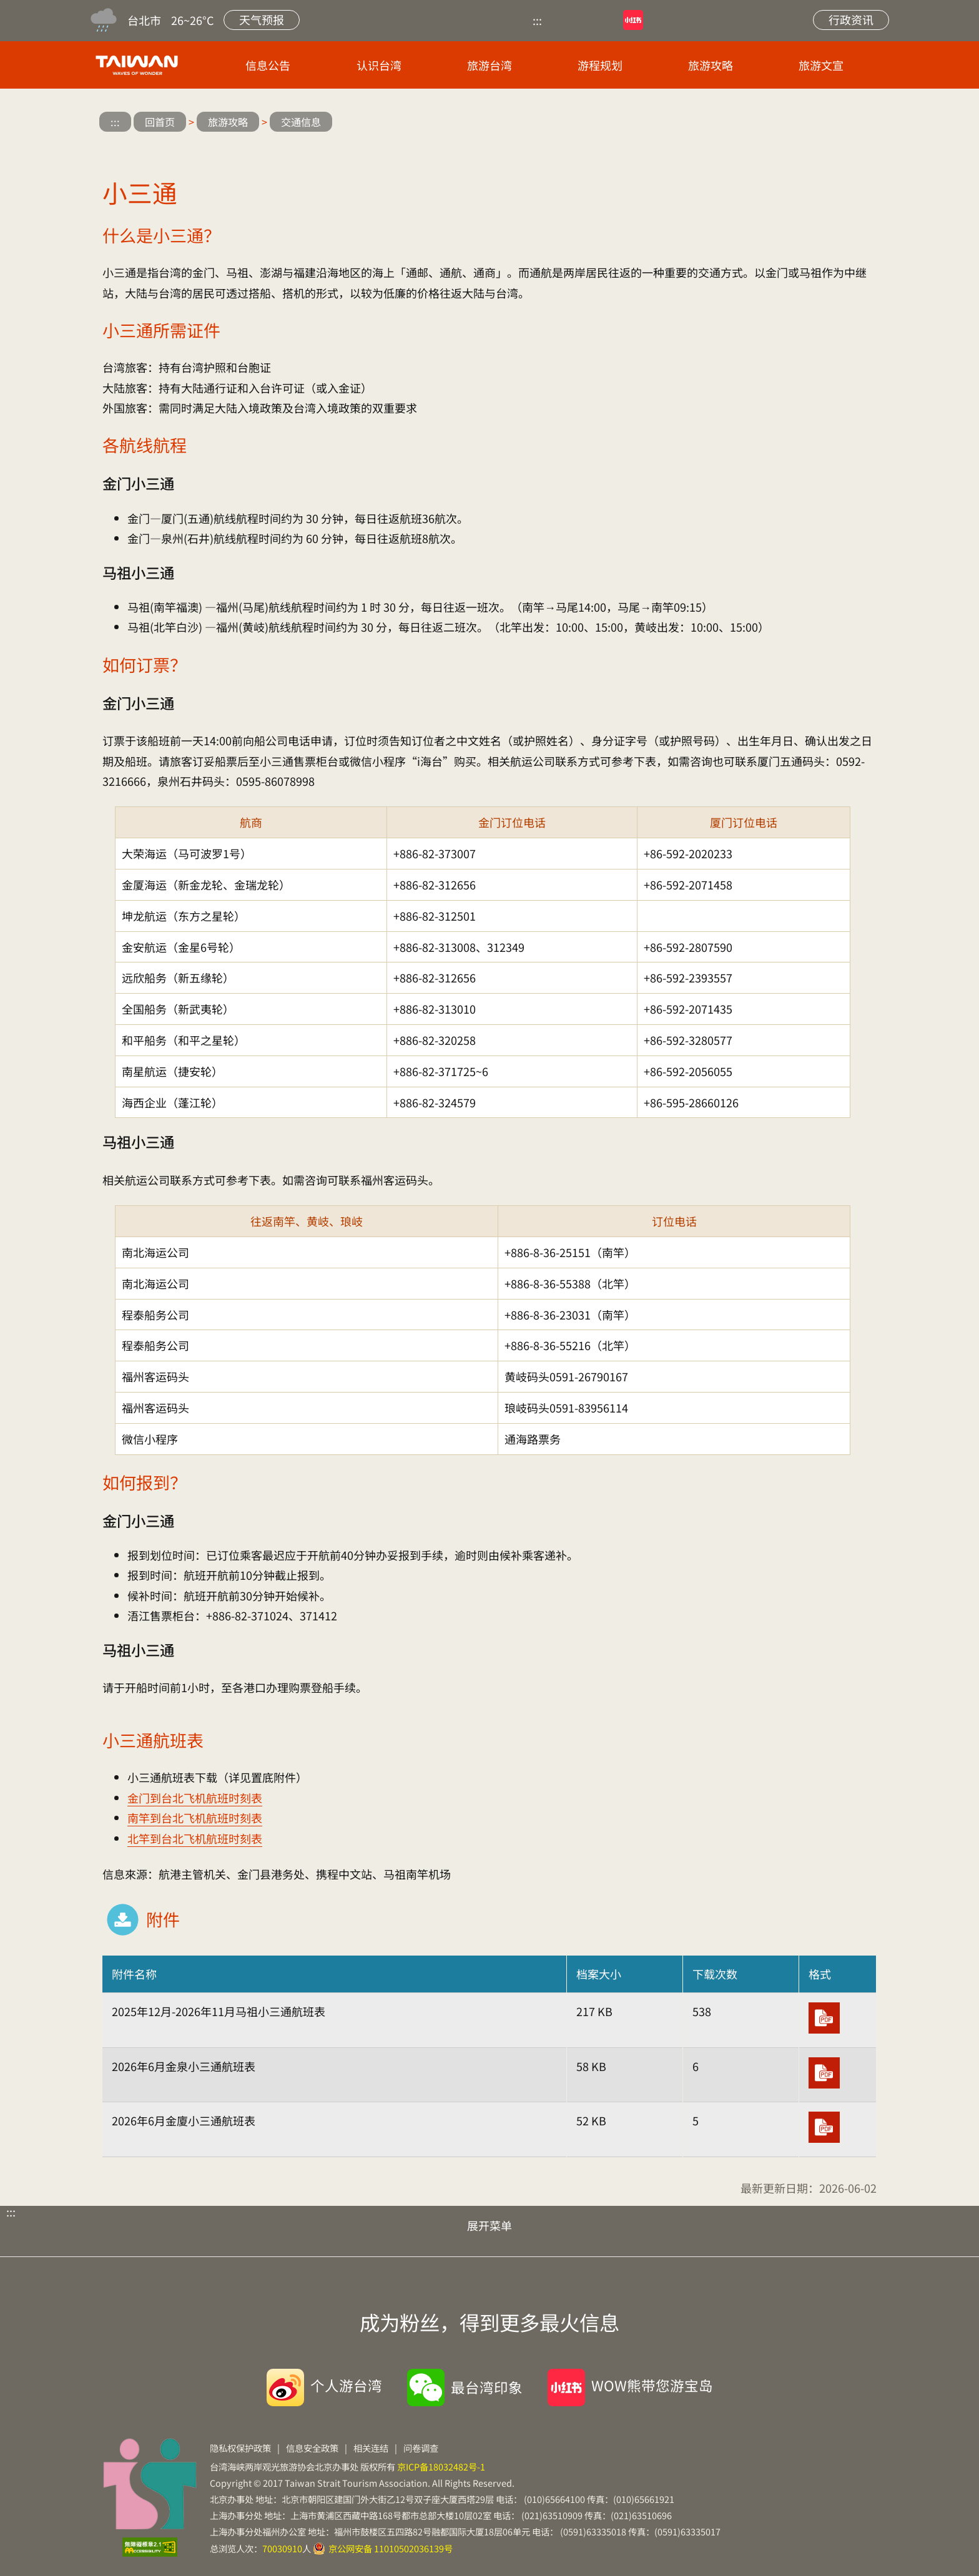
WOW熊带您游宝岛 (652, 2385)
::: (537, 20)
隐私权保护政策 (240, 2447)
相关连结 (370, 2447)
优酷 (575, 20)
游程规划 (600, 65)
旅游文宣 (821, 65)
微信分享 (789, 123)
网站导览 (728, 20)
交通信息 (301, 121)
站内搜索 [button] (775, 20)
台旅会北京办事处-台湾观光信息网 (139, 65)
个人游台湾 (346, 2385)
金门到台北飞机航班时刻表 (194, 1798)
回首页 (160, 121)
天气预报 (261, 19)
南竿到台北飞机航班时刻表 (194, 1818)
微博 (681, 20)
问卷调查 (420, 2447)
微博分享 (752, 123)
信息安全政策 (312, 2447)
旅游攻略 (710, 65)
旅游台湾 (489, 65)
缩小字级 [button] (862, 123)
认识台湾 (379, 65)
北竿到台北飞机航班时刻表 (194, 1838)
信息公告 (267, 65)
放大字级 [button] (826, 123)
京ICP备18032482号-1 (441, 2466)
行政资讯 (851, 19)
